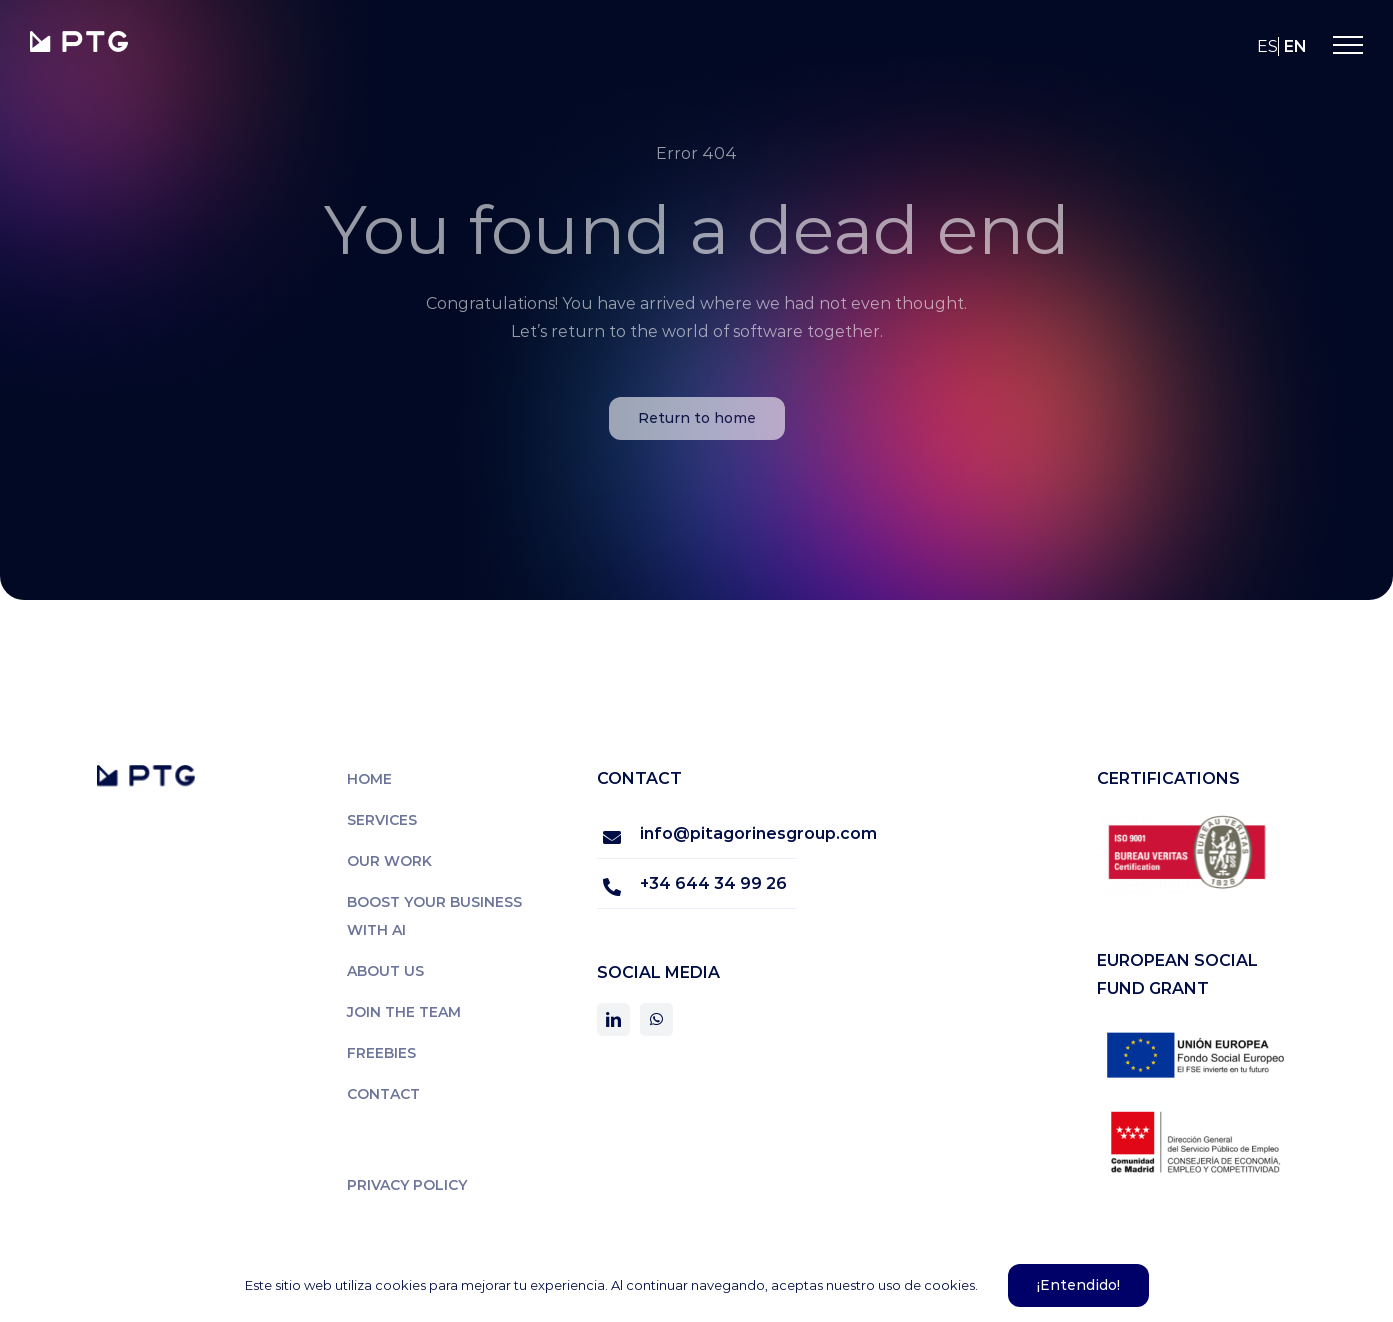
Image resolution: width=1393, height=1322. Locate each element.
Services (382, 820)
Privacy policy (407, 1185)
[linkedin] (613, 1019)
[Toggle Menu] (1348, 45)
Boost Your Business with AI (434, 916)
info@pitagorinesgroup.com (718, 833)
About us (385, 971)
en (1295, 46)
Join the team (404, 1012)
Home (369, 779)
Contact (383, 1094)
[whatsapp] (656, 1019)
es (1267, 46)
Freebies (381, 1053)
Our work (389, 861)
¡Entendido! (1078, 1285)
